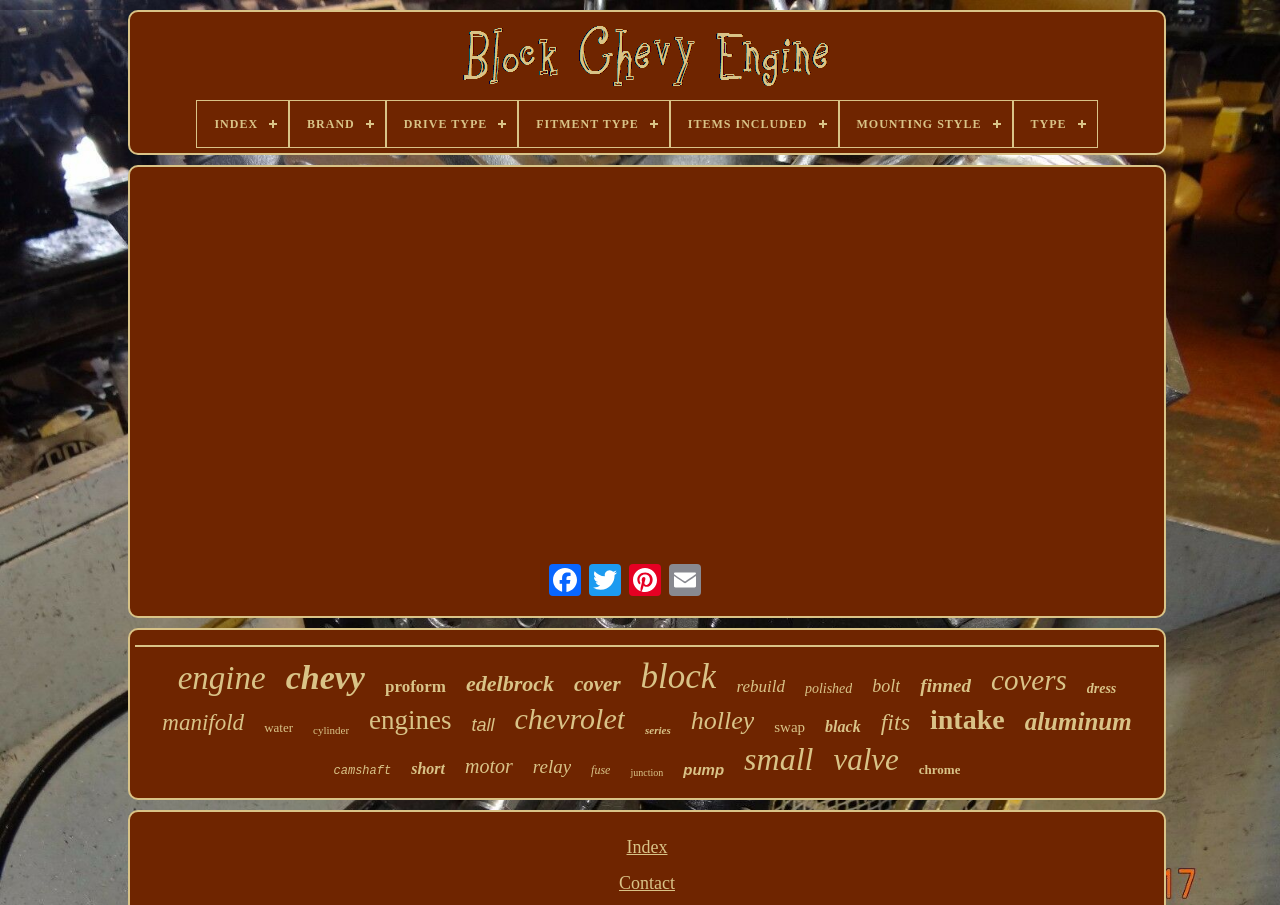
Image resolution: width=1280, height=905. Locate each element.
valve (865, 759)
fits (895, 722)
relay (552, 766)
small (778, 759)
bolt (886, 686)
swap (789, 727)
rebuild (760, 686)
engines (410, 720)
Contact (647, 883)
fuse (600, 770)
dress (1102, 688)
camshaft (363, 771)
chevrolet (570, 718)
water (278, 727)
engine (222, 678)
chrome (940, 769)
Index (647, 847)
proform (415, 686)
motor (489, 766)
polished (828, 688)
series (658, 730)
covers (1029, 680)
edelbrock (510, 683)
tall (483, 725)
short (428, 768)
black (843, 726)
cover (597, 684)
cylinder (331, 730)
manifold (203, 722)
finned (945, 685)
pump (703, 769)
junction (646, 772)
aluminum (1078, 721)
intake (967, 719)
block (679, 676)
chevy (325, 677)
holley (723, 720)
